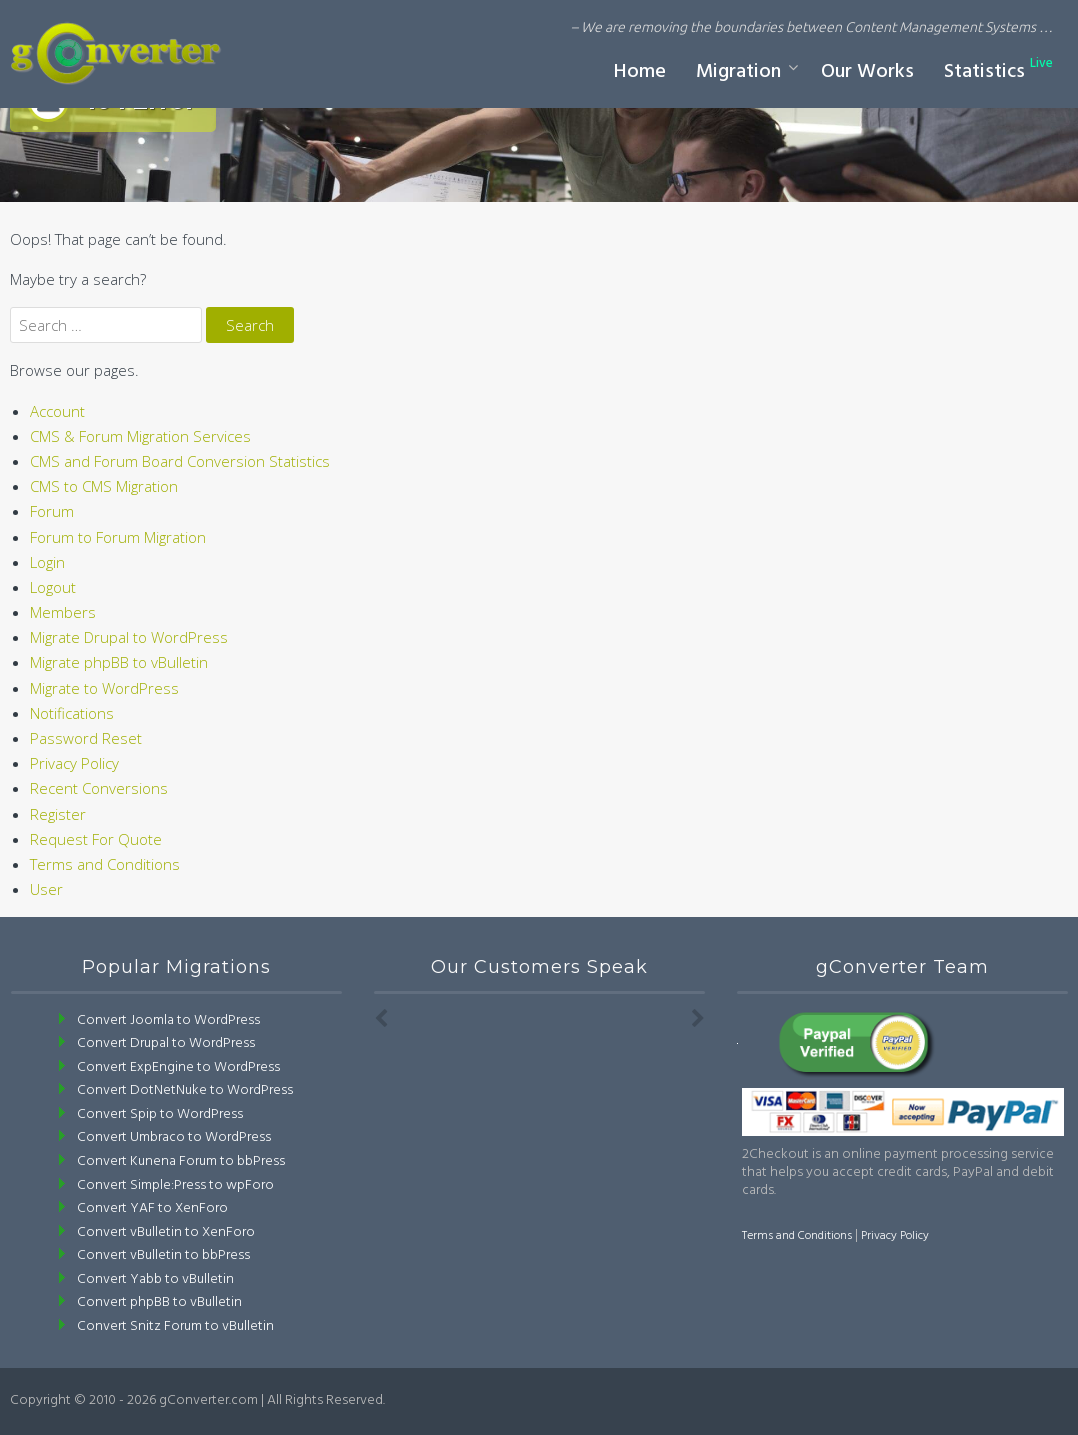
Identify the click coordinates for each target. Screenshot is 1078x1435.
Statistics (998, 70)
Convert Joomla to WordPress (168, 1020)
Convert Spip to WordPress (160, 1114)
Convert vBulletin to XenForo (166, 1232)
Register (58, 814)
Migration (738, 72)
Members (63, 612)
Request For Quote (96, 839)
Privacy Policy (74, 763)
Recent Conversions (99, 788)
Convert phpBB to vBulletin (159, 1302)
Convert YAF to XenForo (152, 1208)
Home (640, 72)
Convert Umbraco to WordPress (174, 1137)
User (46, 889)
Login (47, 562)
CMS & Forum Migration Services (140, 436)
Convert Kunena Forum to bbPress (181, 1161)
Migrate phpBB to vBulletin (119, 662)
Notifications (72, 713)
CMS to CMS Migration (104, 486)
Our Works (867, 72)
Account (57, 411)
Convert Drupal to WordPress (166, 1043)
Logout (53, 587)
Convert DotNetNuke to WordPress (185, 1090)
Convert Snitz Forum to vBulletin (175, 1326)
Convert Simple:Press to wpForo (175, 1185)
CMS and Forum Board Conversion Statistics (180, 461)
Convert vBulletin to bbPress (163, 1255)
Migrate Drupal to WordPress (129, 637)
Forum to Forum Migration (118, 537)
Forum (52, 511)
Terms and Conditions (105, 864)
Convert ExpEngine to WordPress (178, 1067)
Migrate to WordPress (104, 688)
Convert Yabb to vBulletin (155, 1279)
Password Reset (86, 738)
